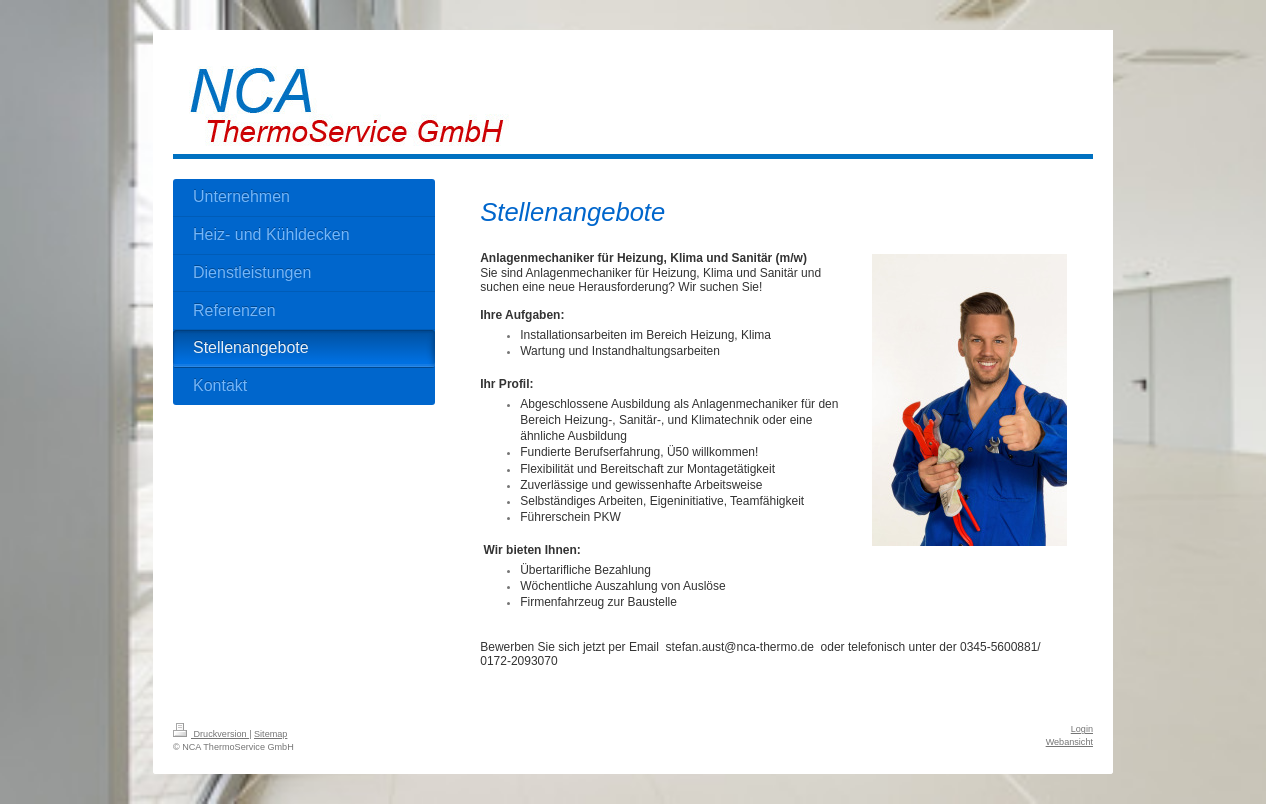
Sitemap (270, 734)
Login (1082, 729)
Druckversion (211, 734)
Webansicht (1069, 742)
